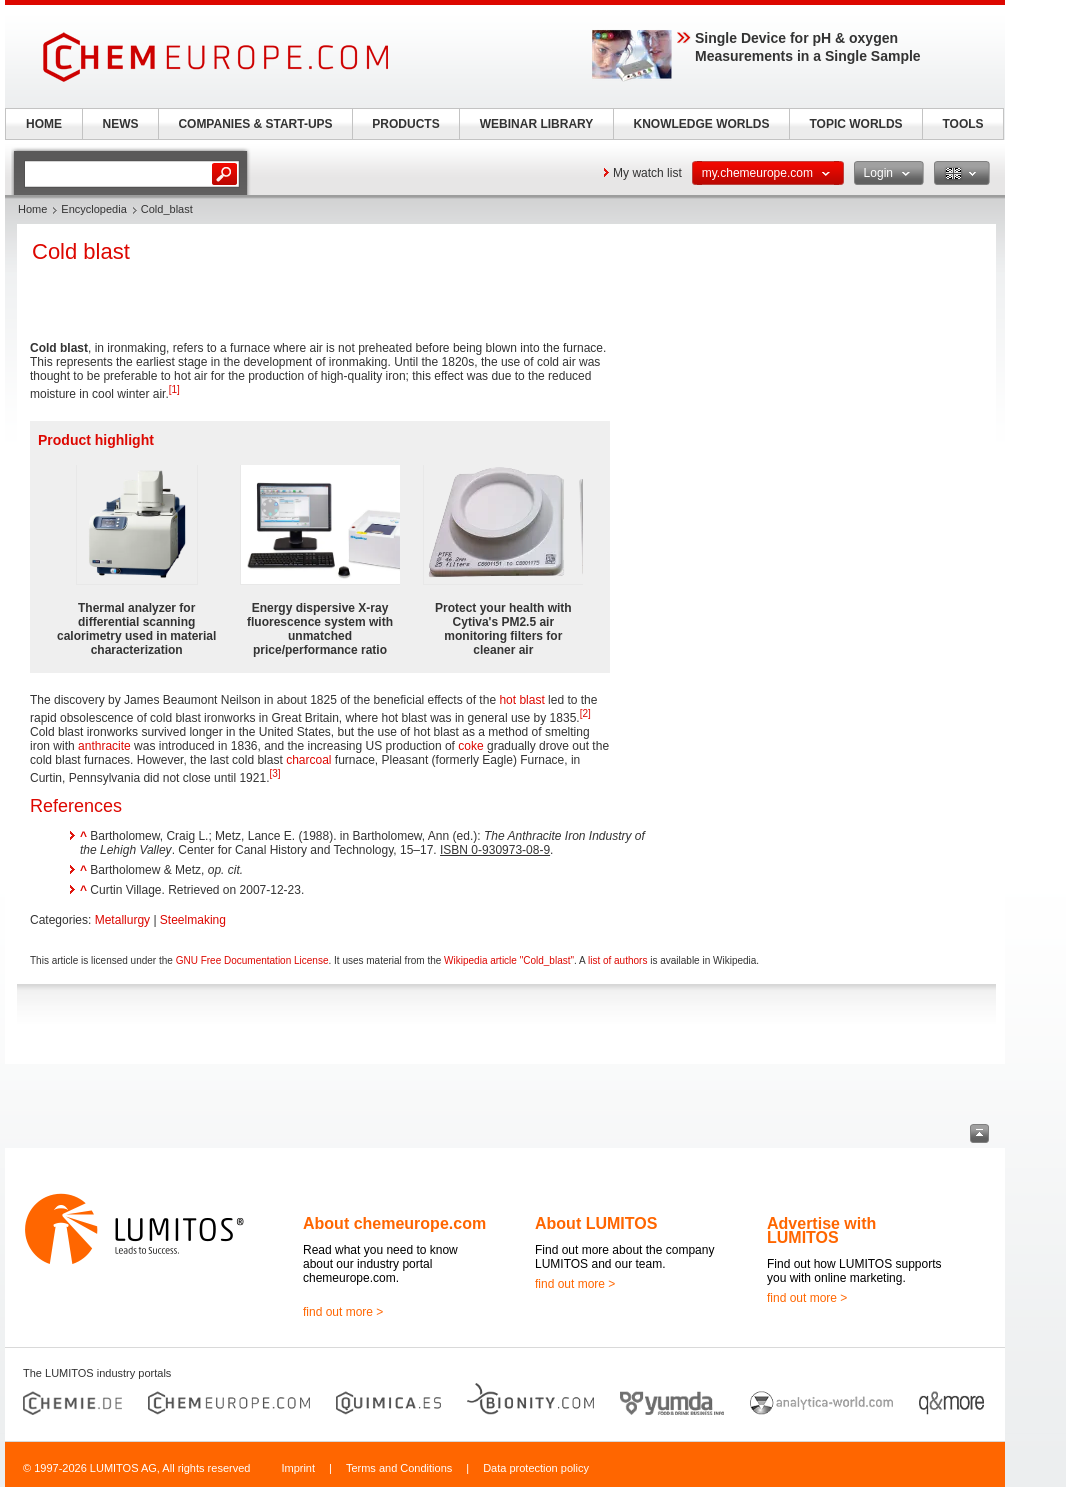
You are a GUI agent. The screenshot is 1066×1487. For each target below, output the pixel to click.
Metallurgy (122, 920)
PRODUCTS (405, 124)
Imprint (298, 1468)
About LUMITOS (596, 1223)
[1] (174, 389)
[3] (274, 773)
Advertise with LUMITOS (821, 1230)
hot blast (521, 700)
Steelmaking (193, 920)
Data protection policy (536, 1468)
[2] (585, 713)
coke (470, 746)
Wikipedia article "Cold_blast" (509, 960)
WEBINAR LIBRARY (537, 124)
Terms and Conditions (399, 1468)
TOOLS (962, 124)
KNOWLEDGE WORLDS (702, 124)
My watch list (647, 173)
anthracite (104, 746)
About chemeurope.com (394, 1223)
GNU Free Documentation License (252, 960)
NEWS (121, 124)
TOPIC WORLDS (855, 124)
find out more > (343, 1312)
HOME (44, 124)
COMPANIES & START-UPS (255, 124)
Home (32, 209)
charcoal (308, 760)
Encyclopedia (93, 209)
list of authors (617, 960)
